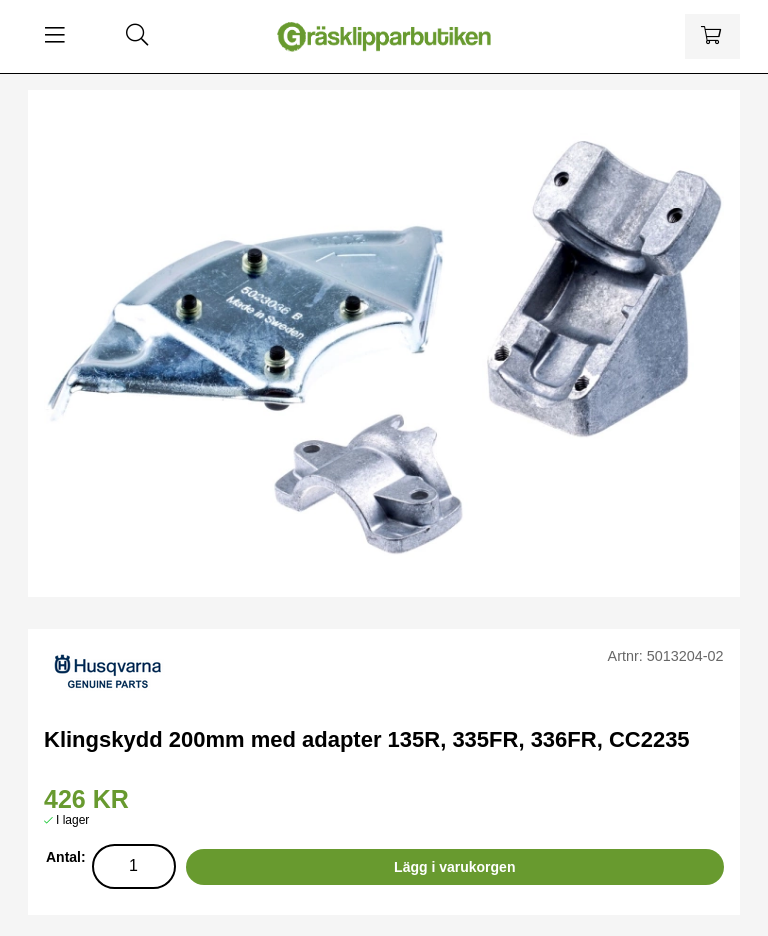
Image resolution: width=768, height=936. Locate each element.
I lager (72, 820)
